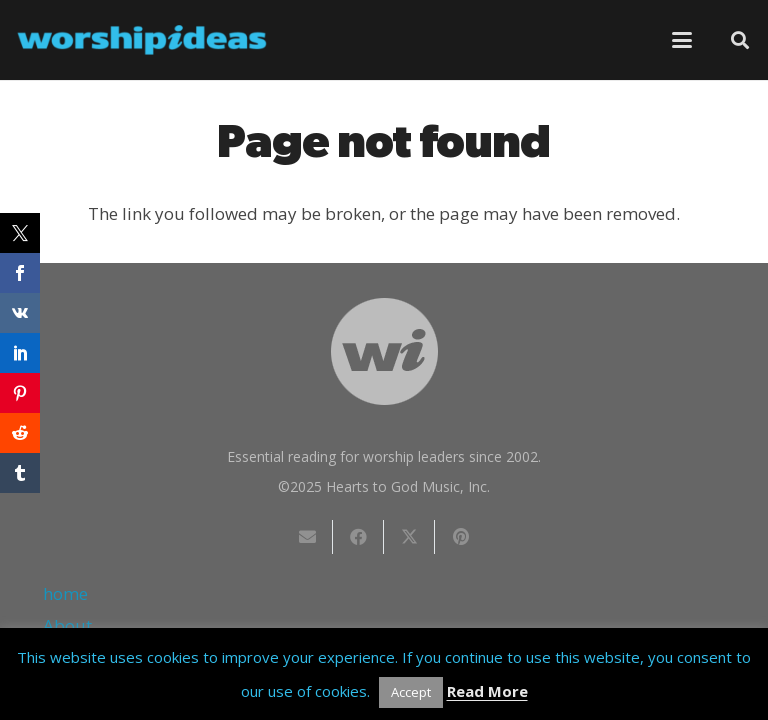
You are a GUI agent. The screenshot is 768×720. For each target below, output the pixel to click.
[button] (681, 40)
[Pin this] (460, 537)
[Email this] (307, 537)
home (65, 593)
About (67, 625)
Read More (487, 691)
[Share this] (358, 537)
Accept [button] (411, 692)
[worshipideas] (142, 40)
